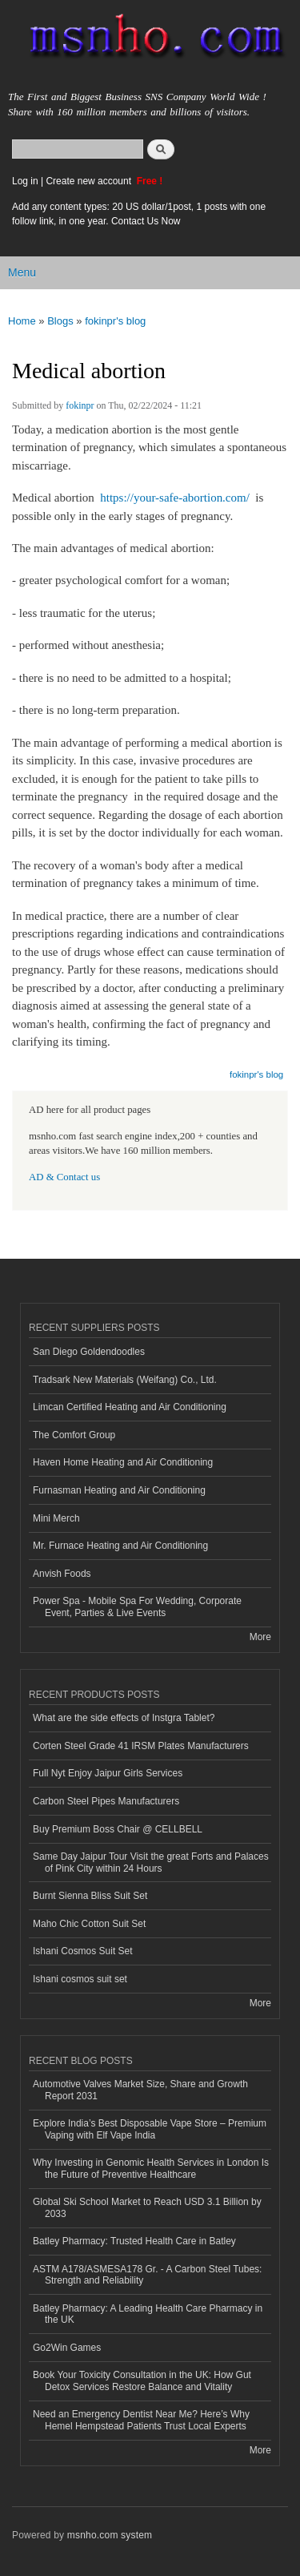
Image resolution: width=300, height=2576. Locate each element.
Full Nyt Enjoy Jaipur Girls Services (107, 1773)
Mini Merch (56, 1518)
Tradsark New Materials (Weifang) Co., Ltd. (125, 1379)
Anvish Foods (62, 1573)
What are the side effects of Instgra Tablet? (123, 1717)
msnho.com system (109, 2535)
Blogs (60, 321)
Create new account (90, 181)
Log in (25, 181)
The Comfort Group (74, 1435)
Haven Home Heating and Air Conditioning (123, 1462)
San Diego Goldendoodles (89, 1351)
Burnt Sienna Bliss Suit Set (90, 1895)
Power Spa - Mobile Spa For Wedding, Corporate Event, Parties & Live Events (137, 1606)
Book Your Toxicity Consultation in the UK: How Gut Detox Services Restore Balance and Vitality (142, 2380)
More (260, 1637)
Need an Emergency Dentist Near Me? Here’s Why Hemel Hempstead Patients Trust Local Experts (141, 2420)
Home (22, 321)
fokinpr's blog (115, 321)
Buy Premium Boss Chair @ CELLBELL (117, 1829)
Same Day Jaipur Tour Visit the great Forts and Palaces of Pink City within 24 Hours (151, 1862)
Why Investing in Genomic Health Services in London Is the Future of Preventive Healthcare (151, 2168)
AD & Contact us (64, 1177)
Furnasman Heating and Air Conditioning (119, 1490)
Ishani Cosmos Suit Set (83, 1951)
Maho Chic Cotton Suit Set (89, 1923)
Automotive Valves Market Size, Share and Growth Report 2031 (140, 2089)
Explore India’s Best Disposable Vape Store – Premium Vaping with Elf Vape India (149, 2129)
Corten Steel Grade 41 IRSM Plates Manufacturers (141, 1746)
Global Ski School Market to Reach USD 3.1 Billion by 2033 (147, 2207)
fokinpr (80, 405)
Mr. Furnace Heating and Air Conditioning (120, 1545)
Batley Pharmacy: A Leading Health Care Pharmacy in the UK (147, 2314)
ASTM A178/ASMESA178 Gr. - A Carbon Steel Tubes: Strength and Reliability (147, 2275)
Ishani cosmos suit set (80, 1979)
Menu (22, 272)
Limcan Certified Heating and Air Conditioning (129, 1407)
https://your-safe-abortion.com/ (175, 497)
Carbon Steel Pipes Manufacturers (106, 1801)
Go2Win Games (67, 2347)
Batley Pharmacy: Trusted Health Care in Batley (134, 2241)
